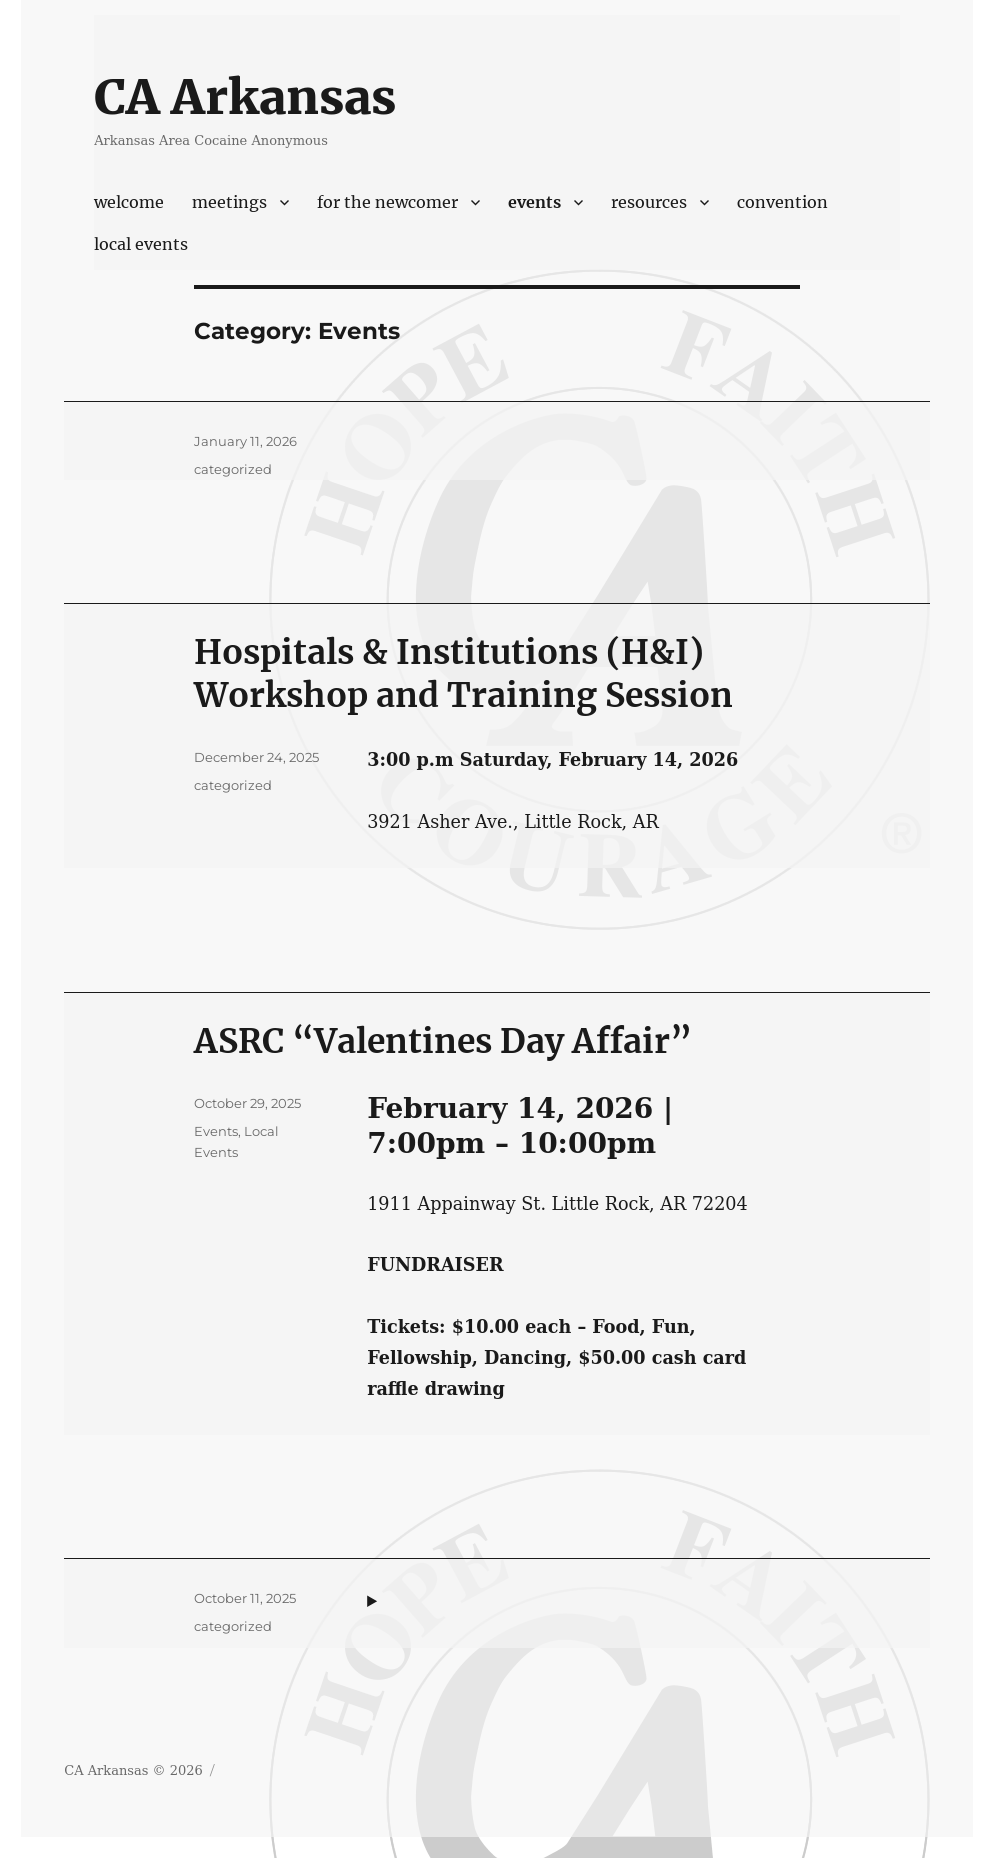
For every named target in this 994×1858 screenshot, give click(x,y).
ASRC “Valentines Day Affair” (443, 1041)
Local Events (141, 244)
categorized (233, 469)
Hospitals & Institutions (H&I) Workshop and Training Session (463, 673)
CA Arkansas (245, 97)
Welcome (129, 202)
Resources (649, 202)
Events (534, 202)
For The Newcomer (387, 202)
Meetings (229, 202)
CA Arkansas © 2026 (133, 1770)
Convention (782, 202)
